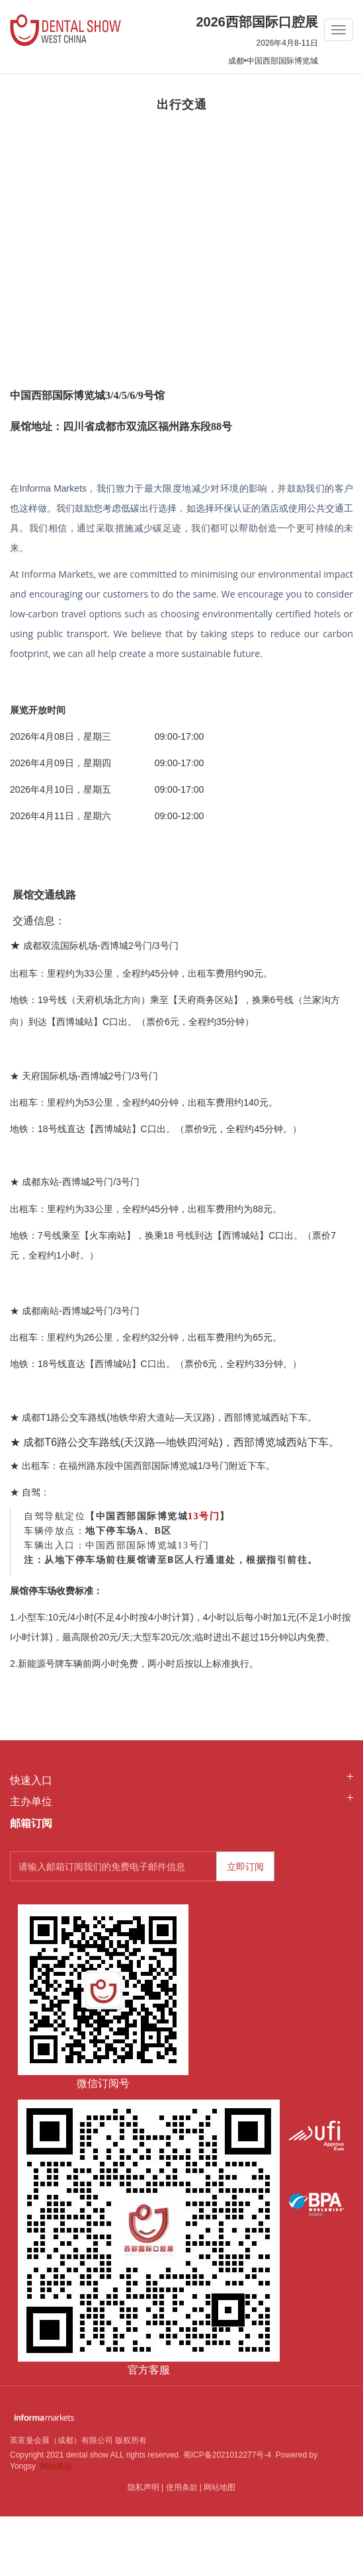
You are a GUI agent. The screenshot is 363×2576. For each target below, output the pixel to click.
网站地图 (219, 2487)
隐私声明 (143, 2487)
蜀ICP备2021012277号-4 (227, 2455)
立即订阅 (245, 1866)
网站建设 (56, 2466)
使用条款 (182, 2487)
